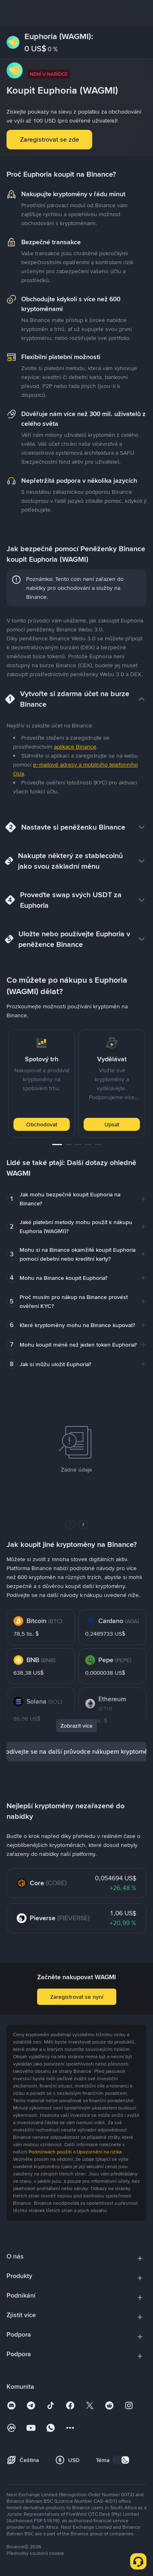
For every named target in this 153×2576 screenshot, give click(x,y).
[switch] (121, 2460)
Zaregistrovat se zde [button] (49, 139)
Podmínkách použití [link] (50, 2152)
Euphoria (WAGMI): (58, 36)
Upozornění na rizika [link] (99, 2152)
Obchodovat (41, 1124)
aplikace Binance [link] (75, 746)
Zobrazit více (76, 1725)
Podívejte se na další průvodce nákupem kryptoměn (76, 1751)
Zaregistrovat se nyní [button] (76, 1996)
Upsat (111, 1124)
